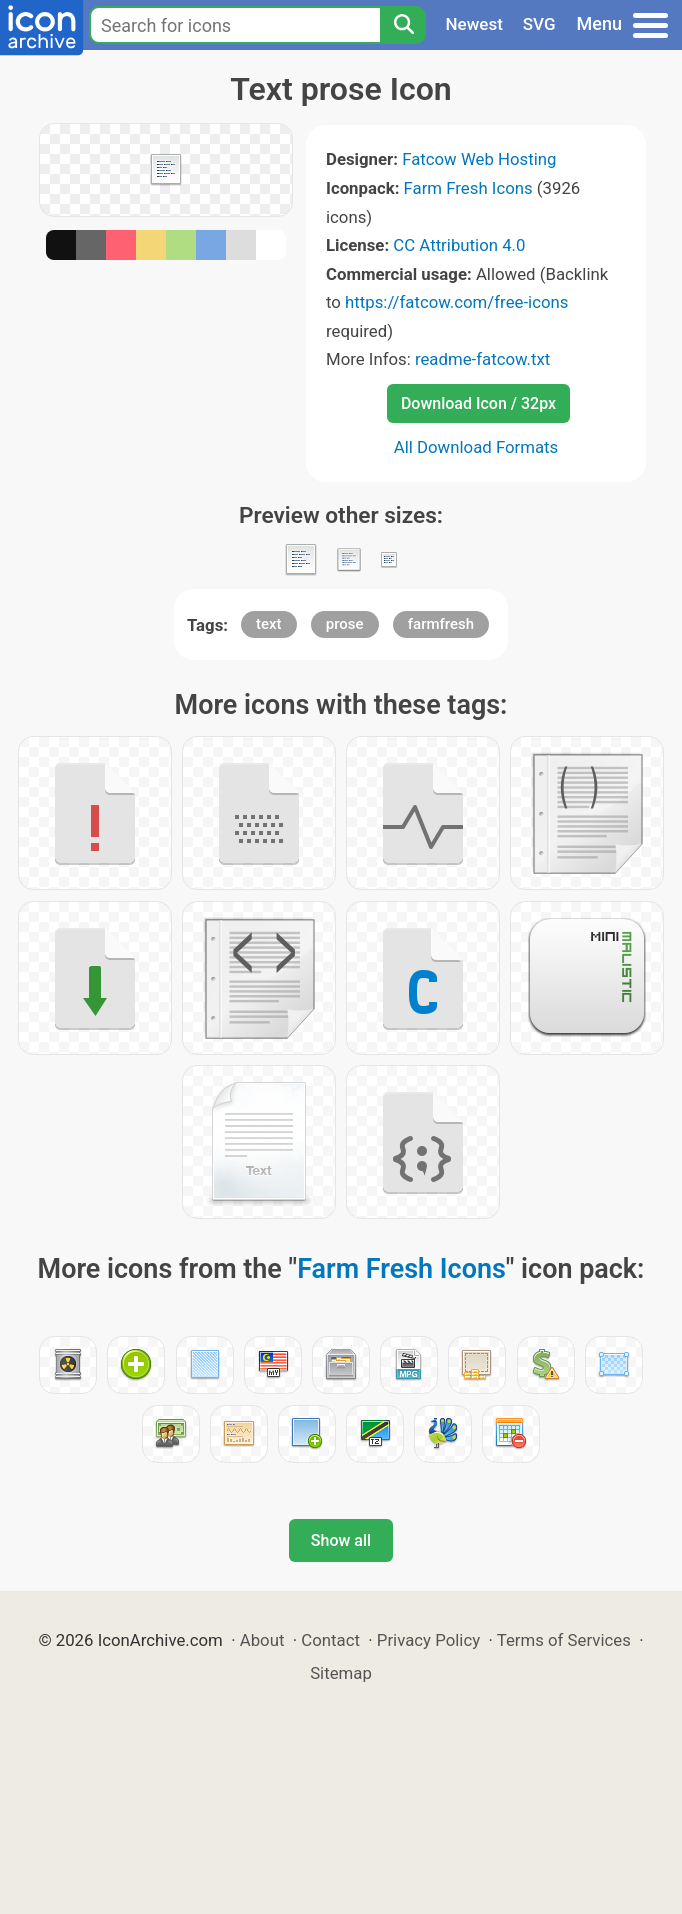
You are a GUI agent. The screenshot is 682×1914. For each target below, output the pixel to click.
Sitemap (341, 1673)
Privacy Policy (428, 1640)
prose (345, 624)
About (262, 1640)
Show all (341, 1540)
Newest (474, 24)
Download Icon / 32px (478, 403)
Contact (330, 1640)
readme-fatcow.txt (482, 359)
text (269, 624)
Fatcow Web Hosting (479, 159)
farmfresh (441, 624)
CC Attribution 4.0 (459, 245)
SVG (539, 24)
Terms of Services (564, 1640)
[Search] (403, 25)
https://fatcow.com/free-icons (456, 302)
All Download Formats (476, 447)
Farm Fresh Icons (468, 188)
